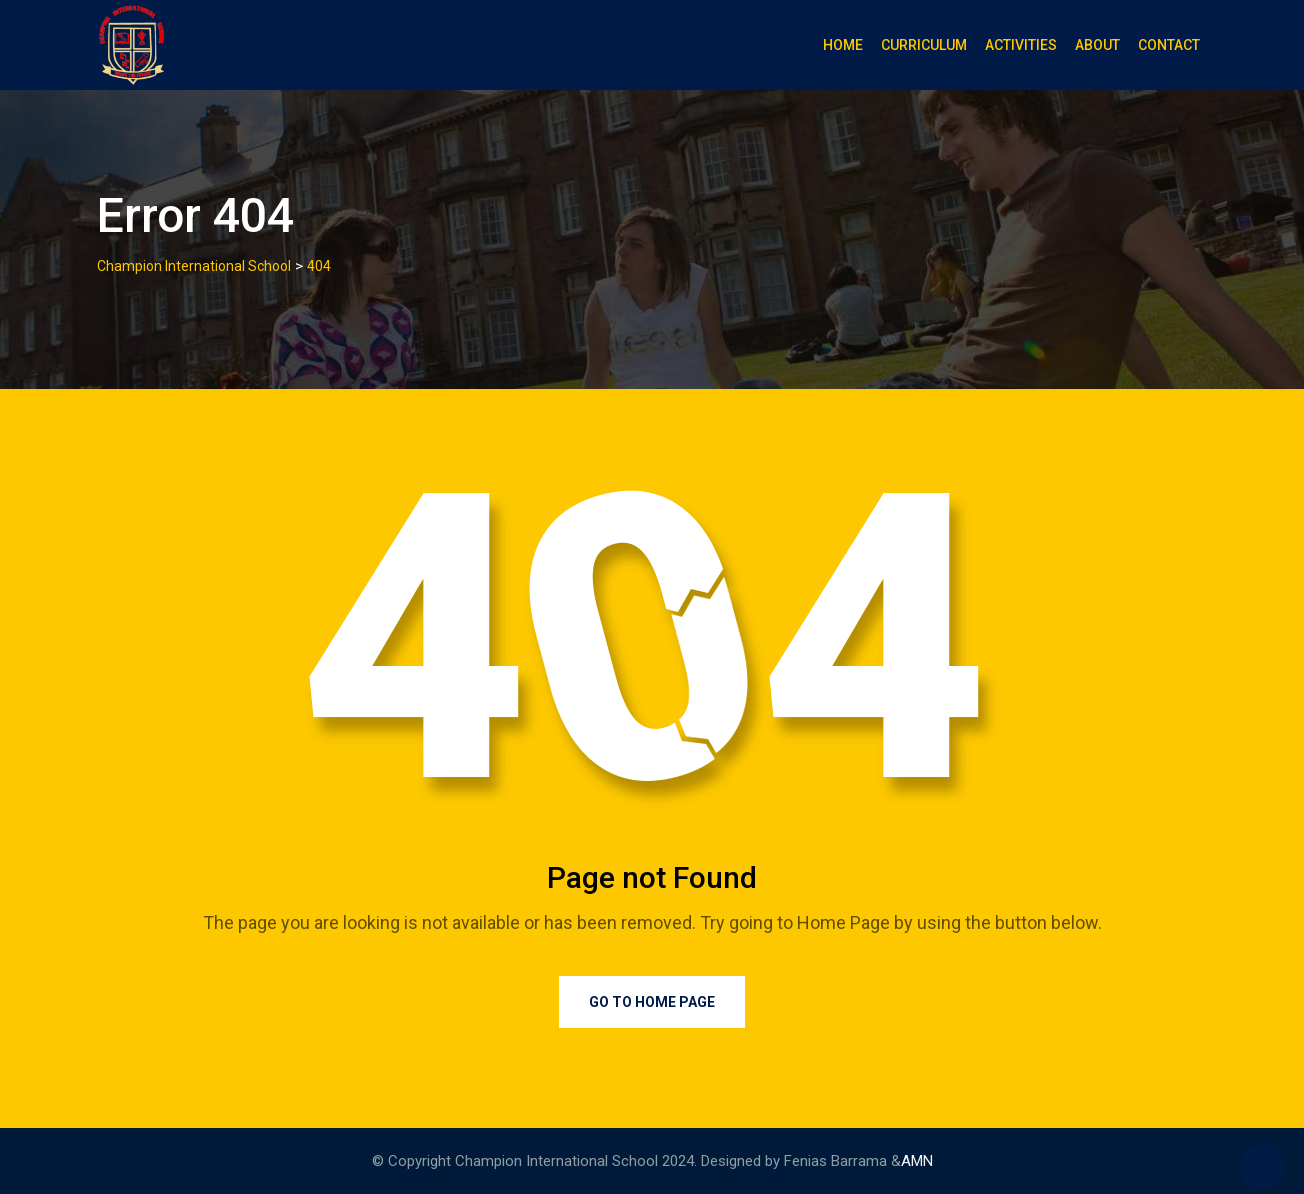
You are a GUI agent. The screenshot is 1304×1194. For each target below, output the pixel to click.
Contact (1169, 45)
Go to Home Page (652, 1002)
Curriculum (924, 45)
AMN (917, 1161)
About (1097, 45)
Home (843, 45)
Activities (1021, 45)
